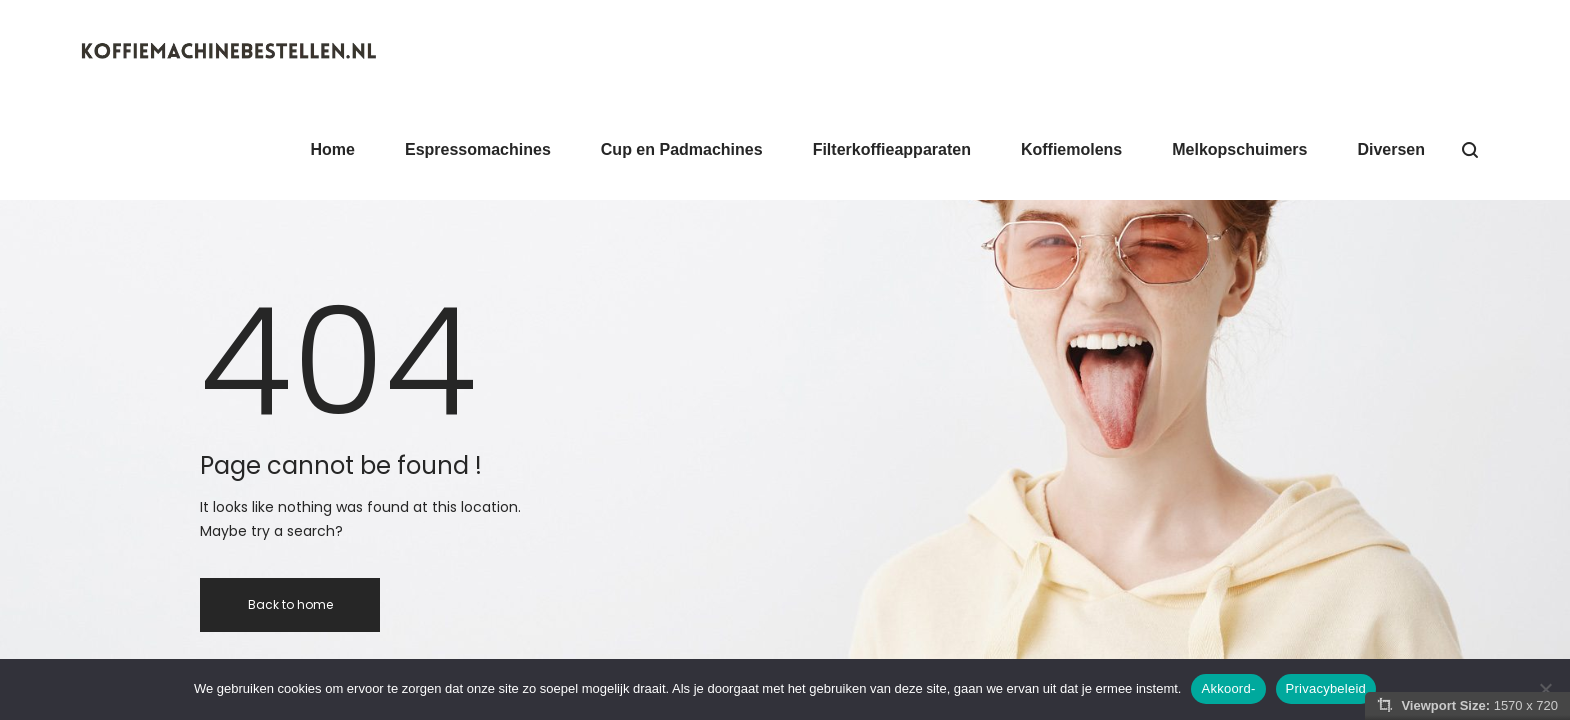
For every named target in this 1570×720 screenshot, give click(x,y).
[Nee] (1545, 689)
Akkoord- (1228, 688)
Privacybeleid (1326, 688)
